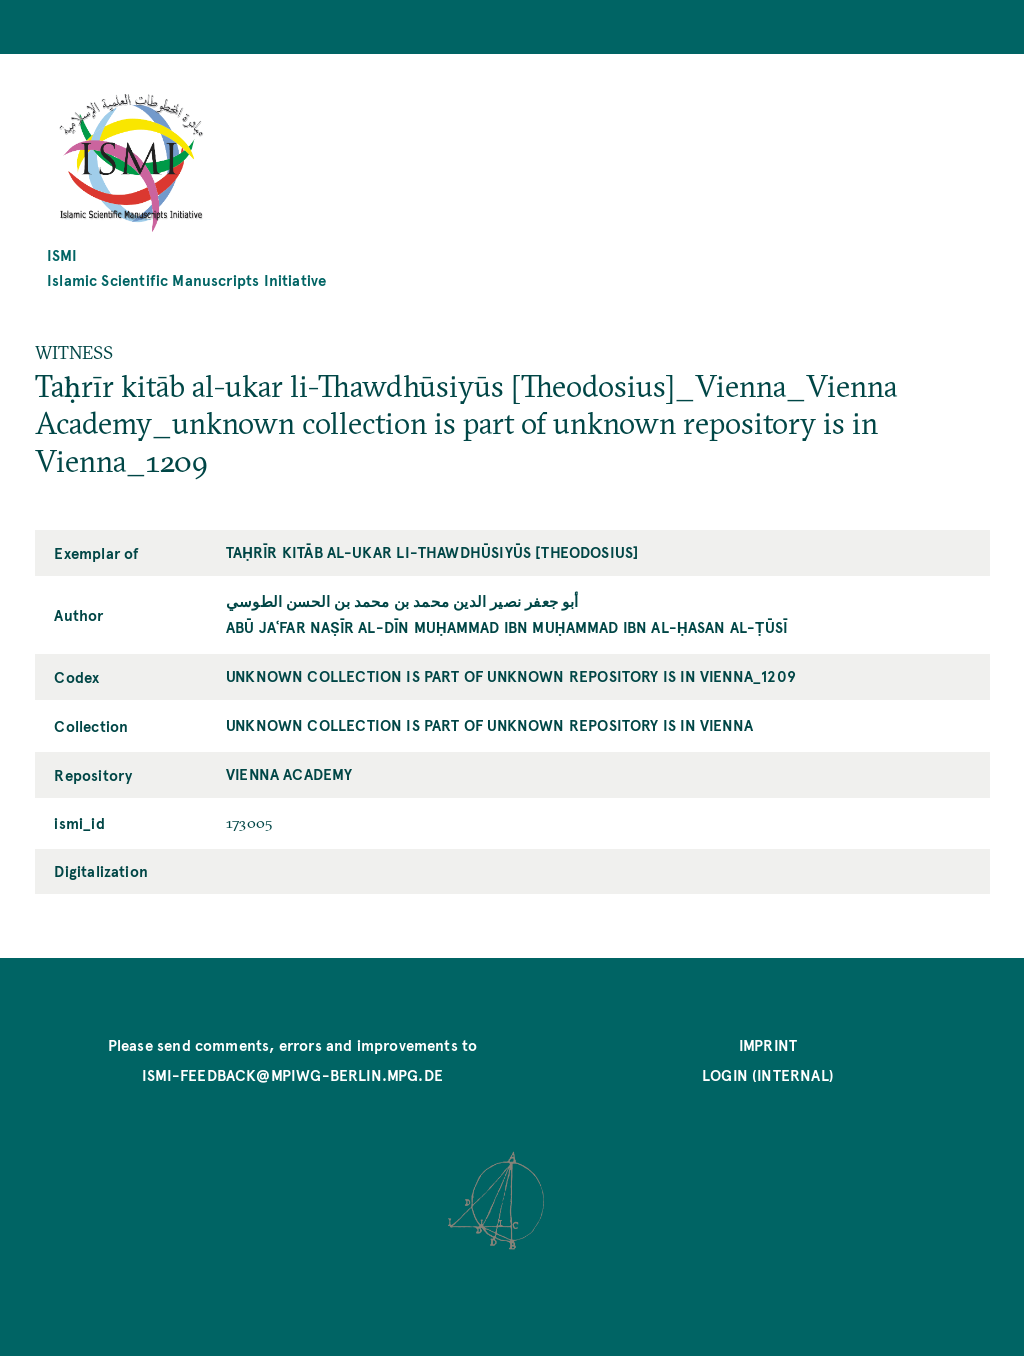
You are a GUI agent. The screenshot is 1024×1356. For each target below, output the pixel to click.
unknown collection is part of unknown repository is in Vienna (489, 724)
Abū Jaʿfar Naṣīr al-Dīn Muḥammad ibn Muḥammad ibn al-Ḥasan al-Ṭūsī (507, 626)
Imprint (768, 1044)
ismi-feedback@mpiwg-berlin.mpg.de (292, 1074)
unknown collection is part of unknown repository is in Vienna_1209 (511, 675)
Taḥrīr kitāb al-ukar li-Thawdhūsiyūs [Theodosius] (432, 551)
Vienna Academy (289, 773)
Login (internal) (768, 1074)
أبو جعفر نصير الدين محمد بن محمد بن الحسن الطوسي (402, 600)
